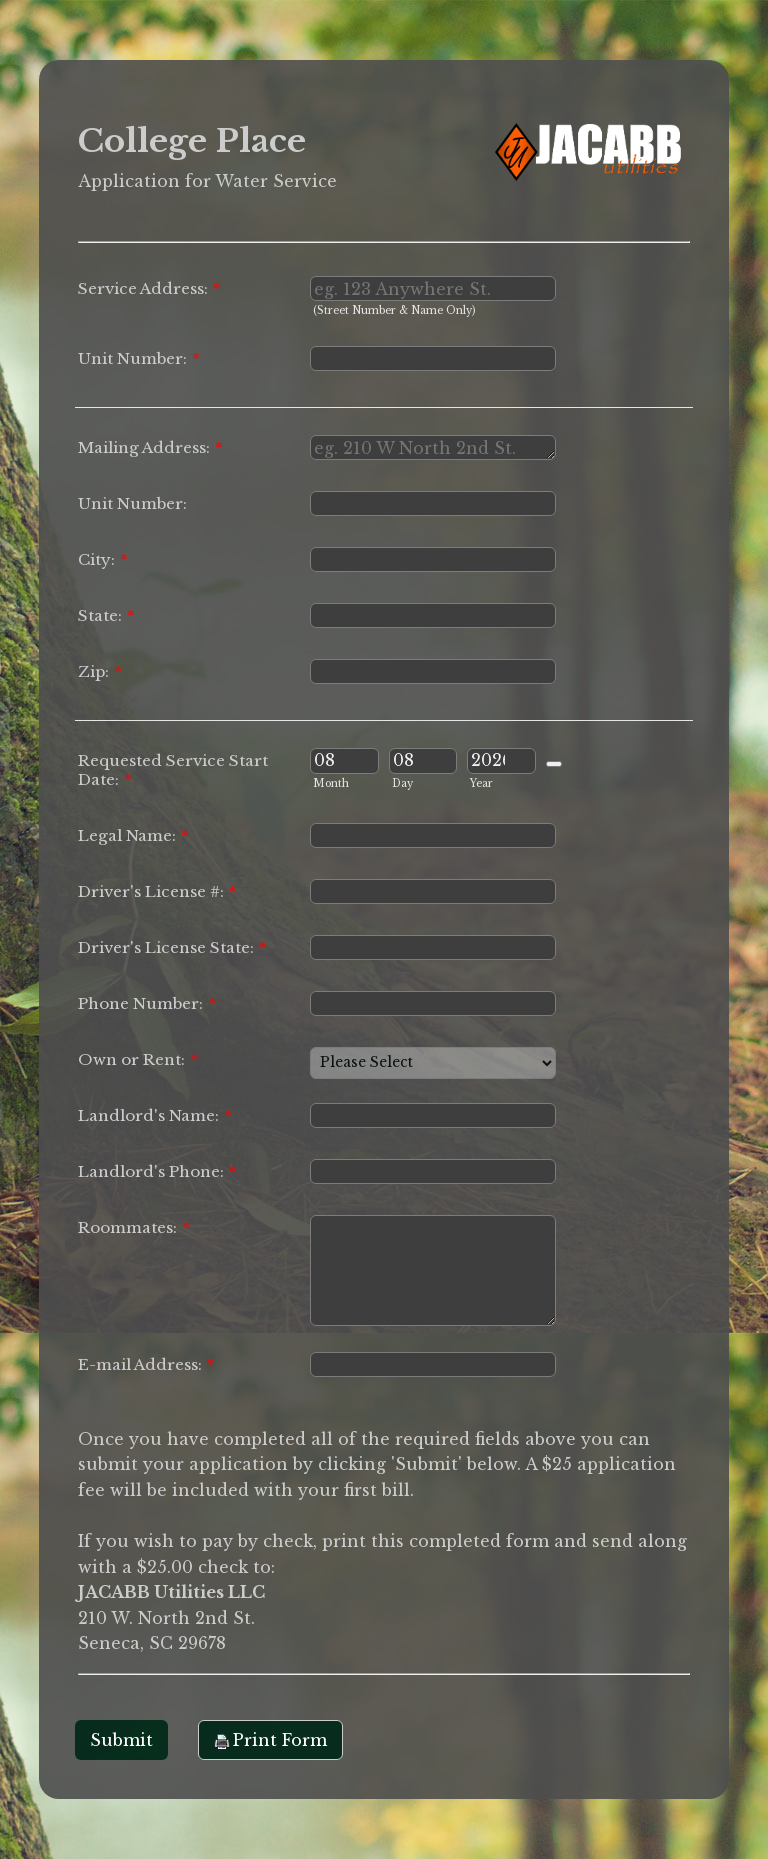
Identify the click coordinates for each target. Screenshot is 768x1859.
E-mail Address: (146, 1364)
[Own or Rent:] (433, 1063)
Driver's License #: (157, 891)
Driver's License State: (172, 947)
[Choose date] (554, 764)
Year (481, 783)
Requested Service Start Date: (173, 770)
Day (402, 783)
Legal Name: (133, 835)
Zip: (100, 671)
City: (103, 559)
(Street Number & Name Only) (394, 310)
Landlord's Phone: (157, 1171)
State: (106, 615)
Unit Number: (139, 358)
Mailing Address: (150, 447)
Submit (121, 1740)
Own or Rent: (138, 1059)
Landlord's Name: (155, 1115)
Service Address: (149, 288)
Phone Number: (147, 1003)
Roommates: (134, 1227)
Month (331, 783)
